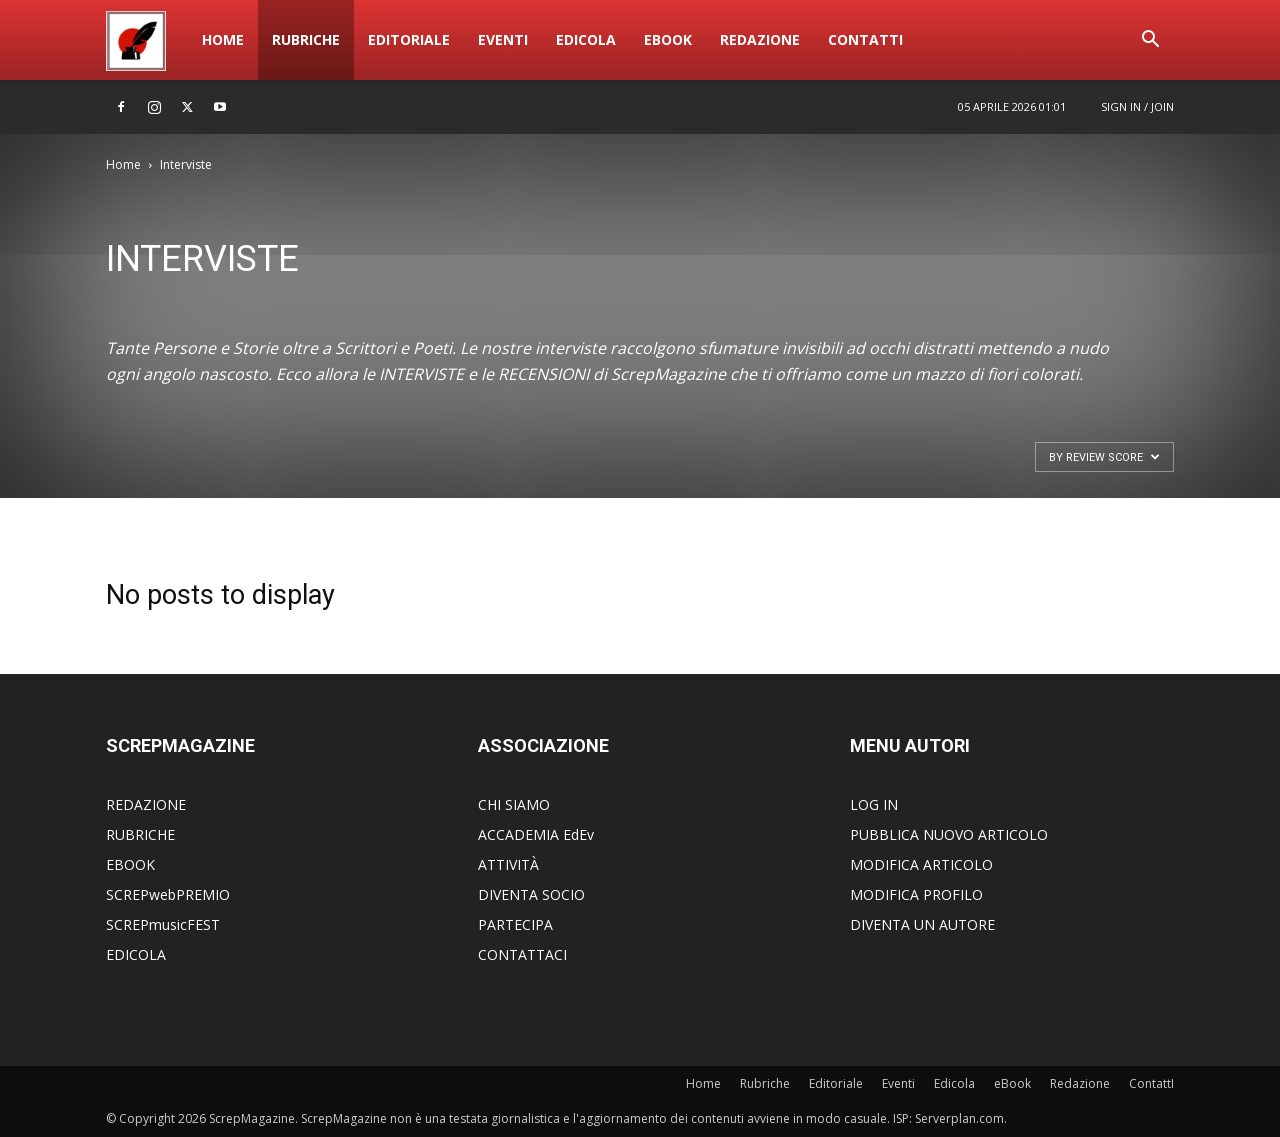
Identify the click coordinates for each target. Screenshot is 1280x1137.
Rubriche (306, 39)
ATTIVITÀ (508, 864)
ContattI (865, 39)
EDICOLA (136, 954)
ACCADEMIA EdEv (536, 834)
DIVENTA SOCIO (531, 894)
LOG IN (874, 804)
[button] (1150, 41)
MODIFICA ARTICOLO (921, 864)
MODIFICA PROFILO (916, 894)
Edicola (586, 39)
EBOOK (130, 864)
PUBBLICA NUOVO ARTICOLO (949, 834)
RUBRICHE (140, 834)
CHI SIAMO (514, 804)
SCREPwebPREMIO (168, 894)
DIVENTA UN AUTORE (922, 924)
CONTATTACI (522, 954)
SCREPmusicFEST (163, 924)
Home (223, 39)
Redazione (760, 39)
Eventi (503, 39)
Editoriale (409, 39)
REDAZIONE (146, 804)
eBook (668, 39)
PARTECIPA (515, 924)
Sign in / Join (1137, 106)
